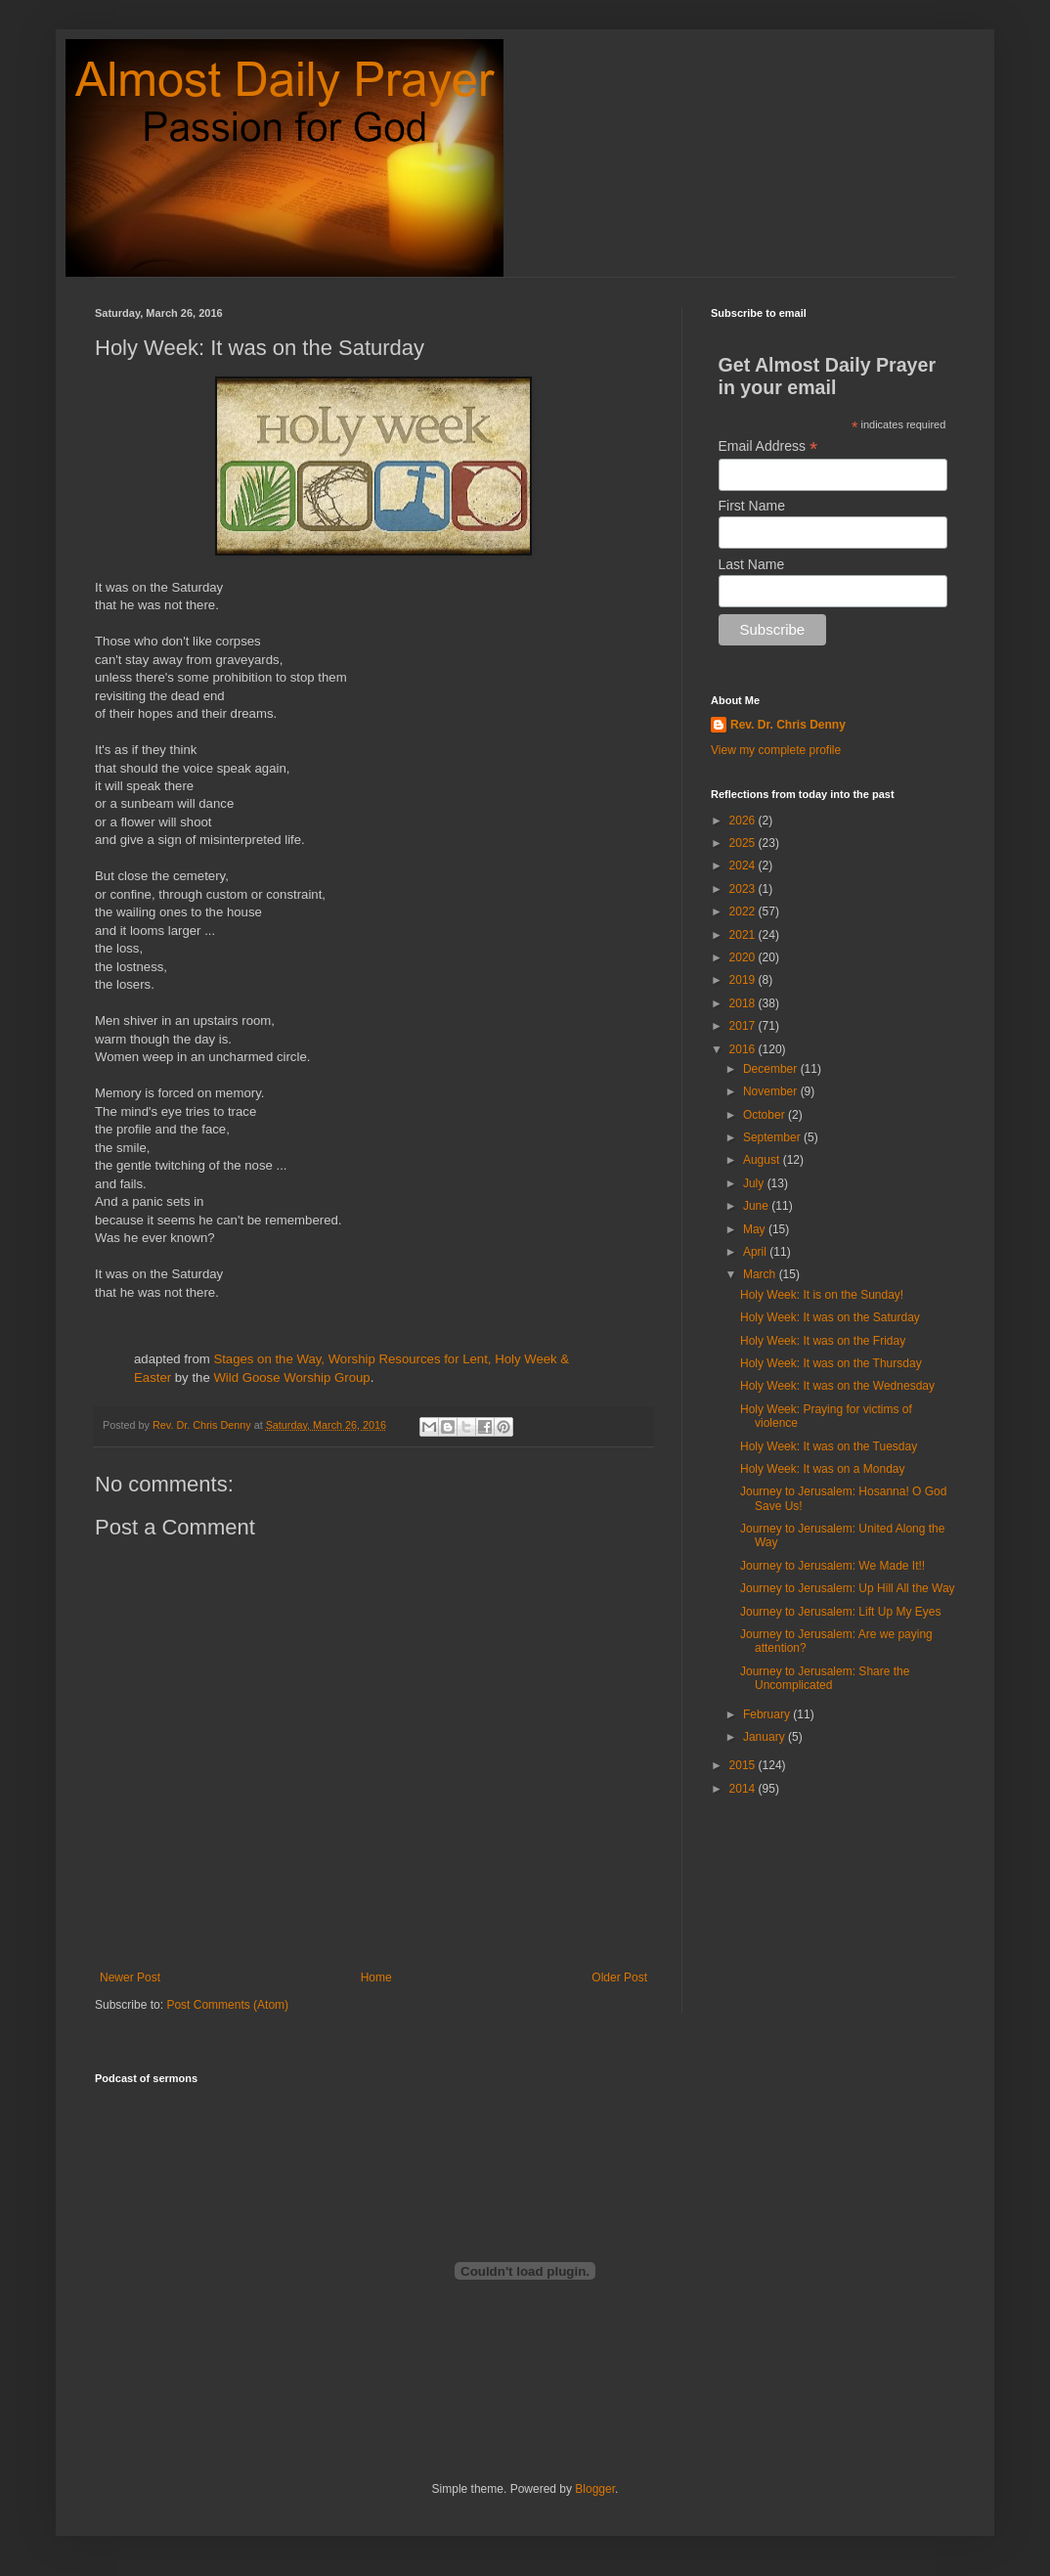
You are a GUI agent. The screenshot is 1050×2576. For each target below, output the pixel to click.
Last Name (752, 564)
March (761, 1274)
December (772, 1069)
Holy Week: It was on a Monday (822, 1469)
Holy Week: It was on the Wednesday (837, 1386)
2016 (744, 1049)
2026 (744, 820)
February (768, 1714)
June (757, 1206)
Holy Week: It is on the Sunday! (821, 1295)
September (773, 1137)
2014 (744, 1789)
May (755, 1229)
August (763, 1160)
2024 (744, 865)
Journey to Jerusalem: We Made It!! (832, 1566)
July (755, 1183)
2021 (744, 935)
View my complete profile (776, 750)
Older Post (619, 1977)
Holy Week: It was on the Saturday (830, 1317)
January (765, 1737)
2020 (744, 957)
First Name (752, 505)
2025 (744, 843)
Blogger (595, 2489)
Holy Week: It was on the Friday (822, 1341)
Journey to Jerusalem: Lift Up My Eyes (840, 1612)
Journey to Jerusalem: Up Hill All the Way (847, 1588)
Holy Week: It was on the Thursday (831, 1363)
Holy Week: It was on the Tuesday (828, 1446)
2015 (744, 1765)
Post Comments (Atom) (227, 2005)
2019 (744, 980)
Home (376, 1977)
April (756, 1252)
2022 (744, 911)
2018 (744, 1003)
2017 (744, 1026)
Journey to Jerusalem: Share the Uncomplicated (824, 1678)
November (772, 1091)
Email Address (768, 446)
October (765, 1115)
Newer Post (130, 1977)
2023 (744, 889)
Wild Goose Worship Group (291, 1377)
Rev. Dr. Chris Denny (788, 725)
